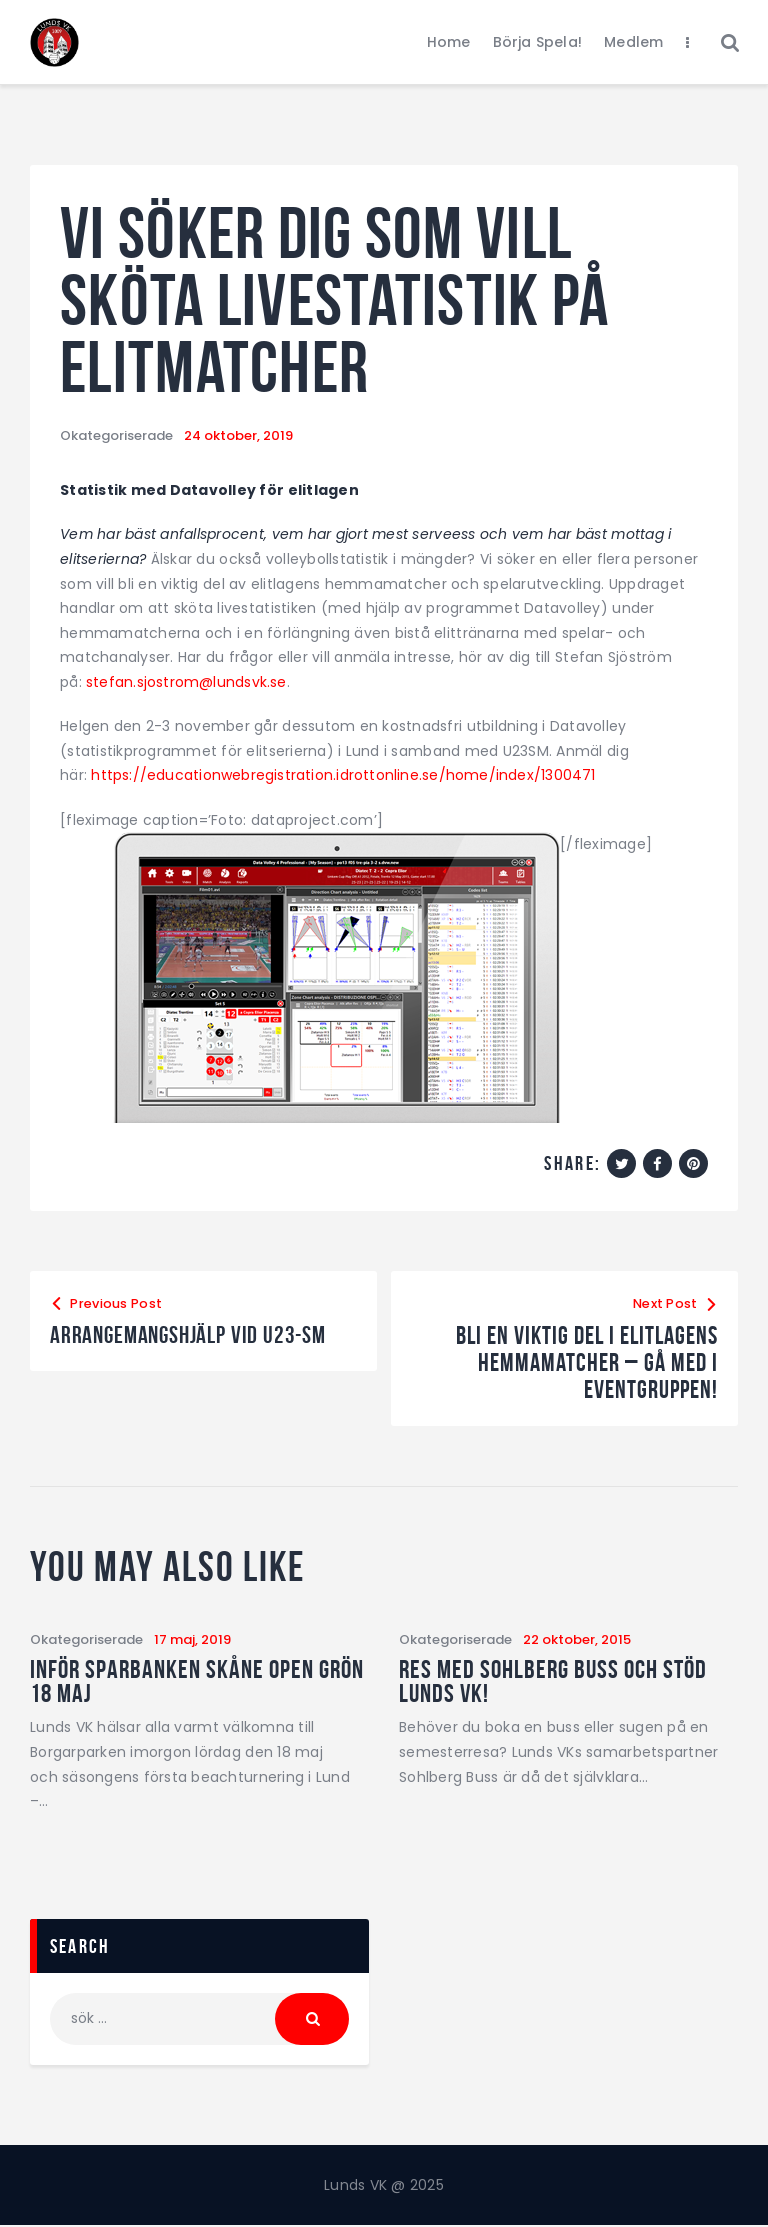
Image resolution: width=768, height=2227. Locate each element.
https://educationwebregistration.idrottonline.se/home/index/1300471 (344, 775)
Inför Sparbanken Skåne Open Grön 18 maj (197, 1681)
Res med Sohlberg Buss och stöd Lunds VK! (553, 1681)
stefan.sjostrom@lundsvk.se (187, 682)
